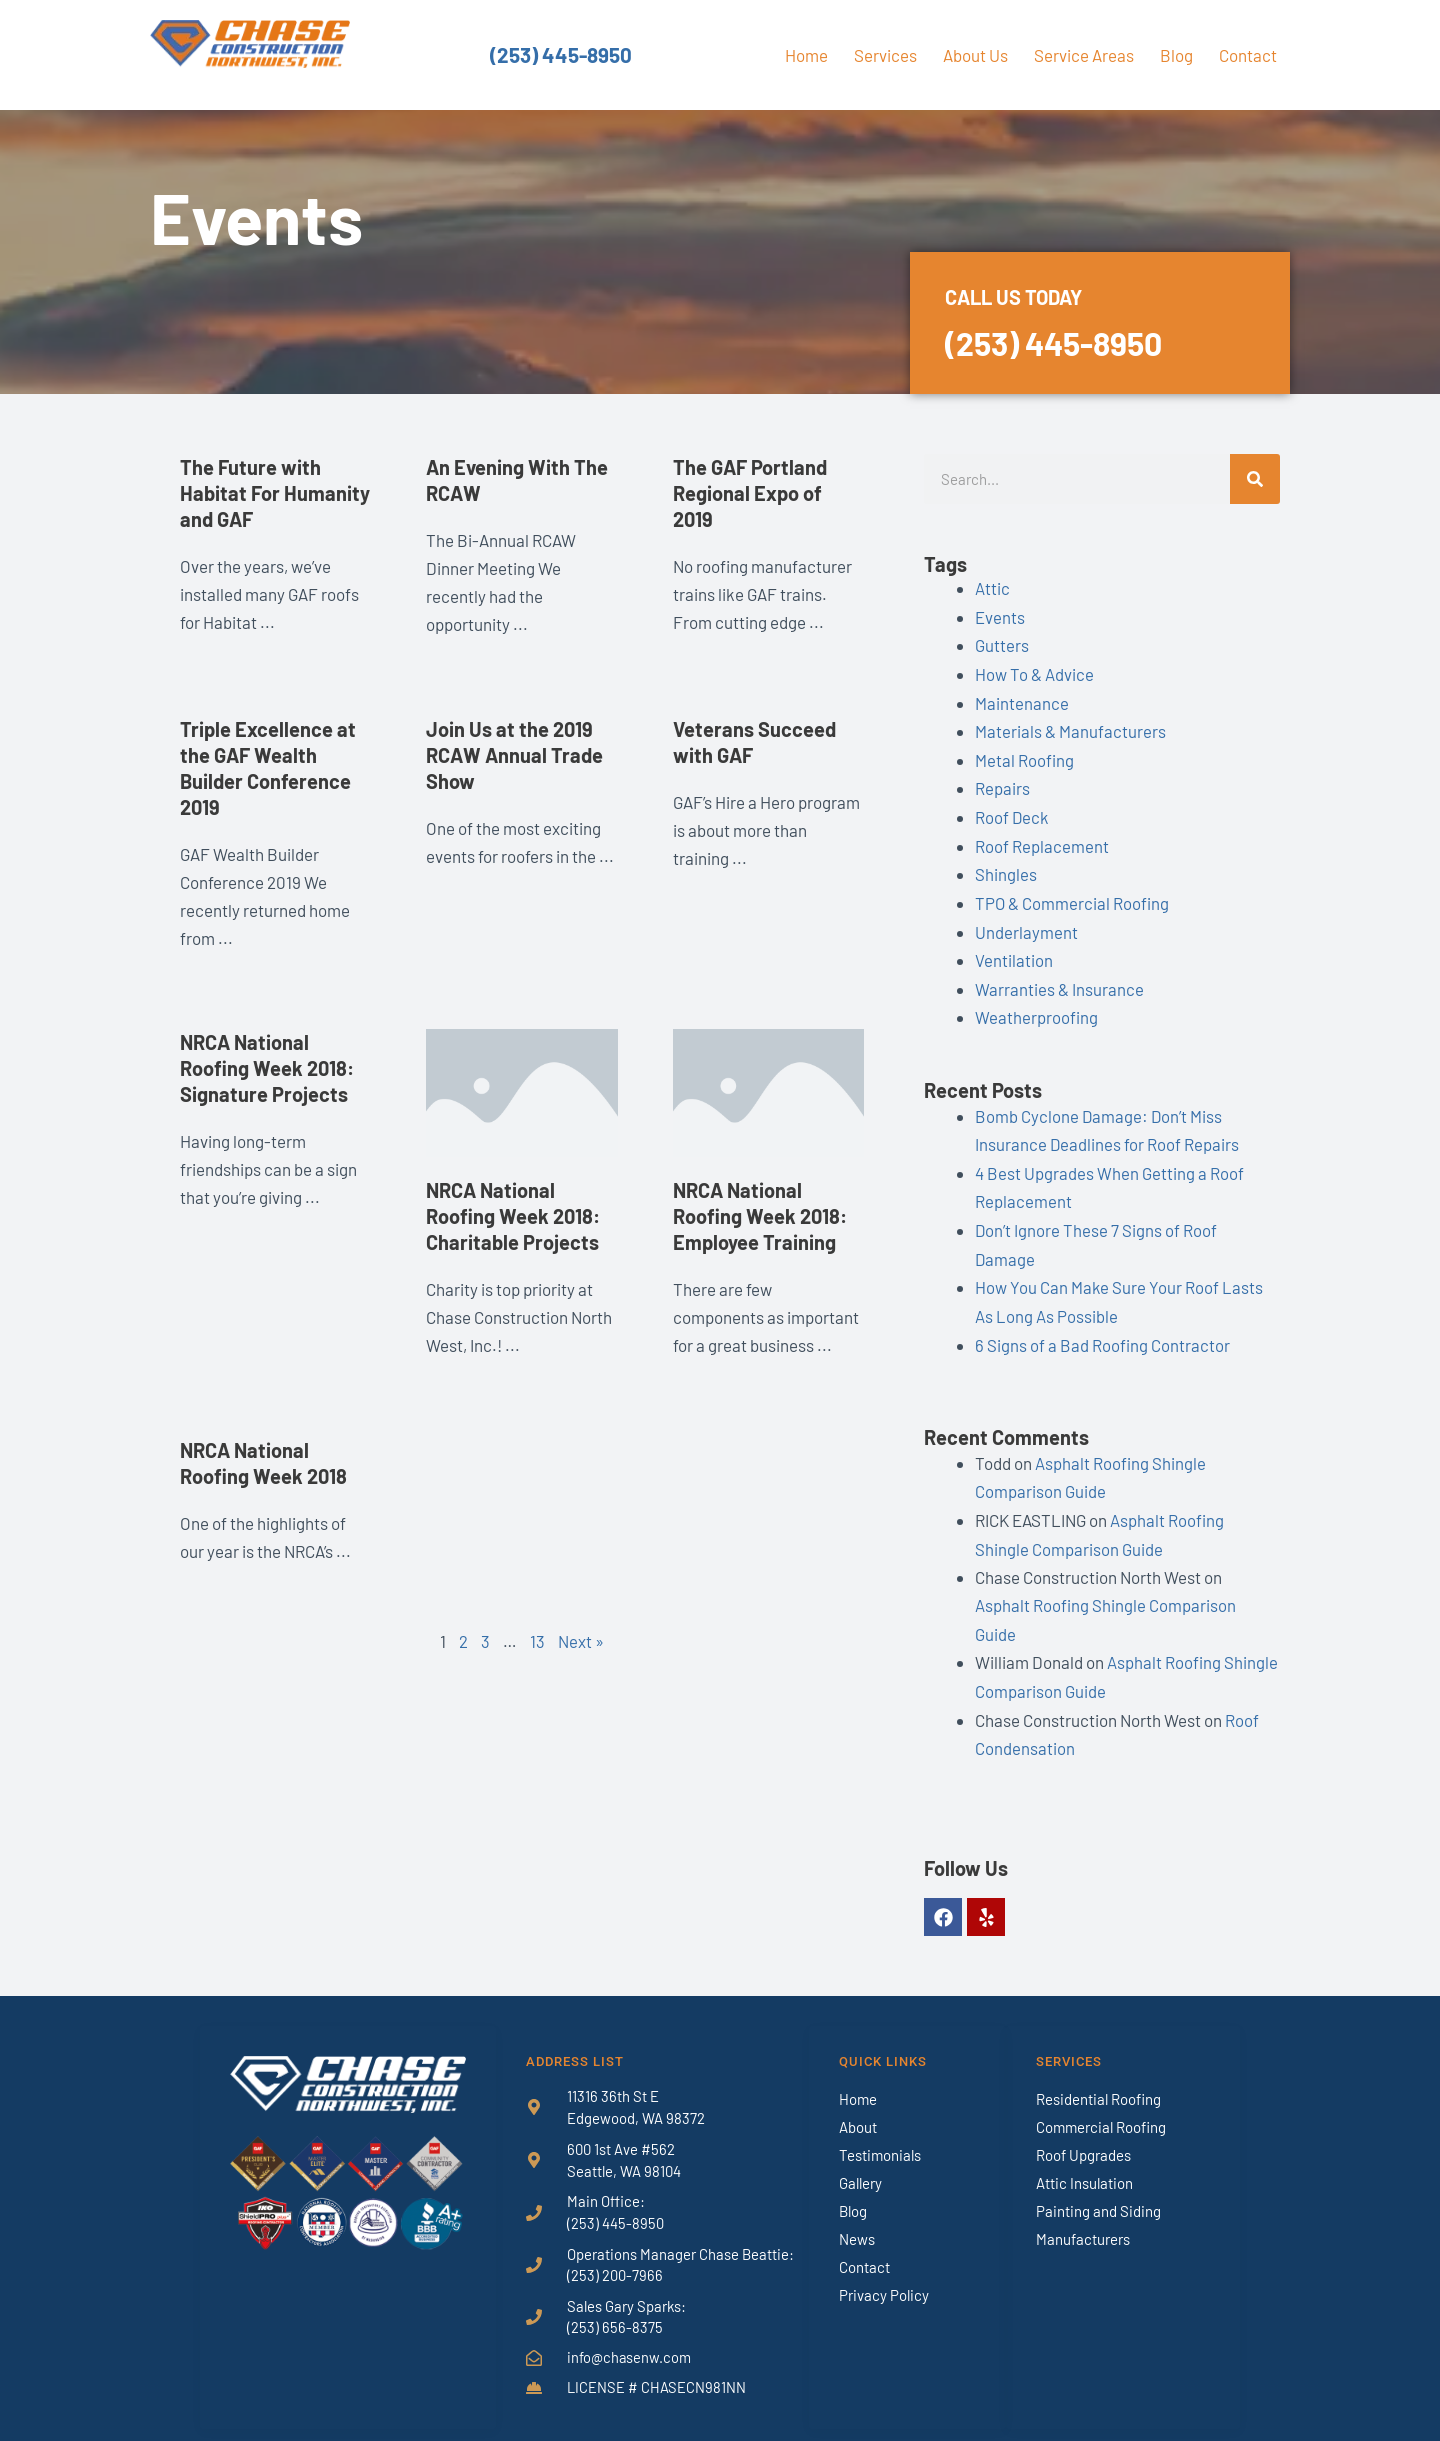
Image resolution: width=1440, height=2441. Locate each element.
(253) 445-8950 (561, 55)
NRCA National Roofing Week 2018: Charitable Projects (513, 1216)
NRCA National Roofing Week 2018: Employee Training (760, 1216)
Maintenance (1022, 700)
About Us (975, 55)
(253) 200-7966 (615, 2256)
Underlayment (1026, 925)
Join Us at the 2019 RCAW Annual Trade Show (514, 755)
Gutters (1002, 644)
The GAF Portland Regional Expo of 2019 (750, 493)
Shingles (1006, 868)
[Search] (1255, 479)
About (858, 2107)
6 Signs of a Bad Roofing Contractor (1102, 1331)
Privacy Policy (884, 2275)
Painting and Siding (1098, 2191)
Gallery (860, 2163)
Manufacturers (1083, 2219)
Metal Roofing (1024, 756)
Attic (992, 588)
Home (806, 55)
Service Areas (1084, 55)
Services (885, 55)
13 (537, 1641)
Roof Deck (1012, 812)
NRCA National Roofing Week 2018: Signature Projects (267, 1068)
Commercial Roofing (1101, 2107)
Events (1000, 616)
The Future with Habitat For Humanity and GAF (275, 493)
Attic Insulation (1084, 2163)
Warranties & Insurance (1059, 981)
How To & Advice (1034, 672)
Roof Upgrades (1083, 2135)
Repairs (1002, 784)
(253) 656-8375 (615, 2309)
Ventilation (1014, 953)
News (857, 2219)
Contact (1248, 55)
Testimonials (880, 2135)
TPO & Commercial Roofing (1072, 897)
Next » (581, 1641)
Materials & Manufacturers (1070, 728)
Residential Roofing (1098, 2079)
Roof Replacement (1042, 840)
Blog (1176, 55)
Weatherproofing (1036, 1009)
